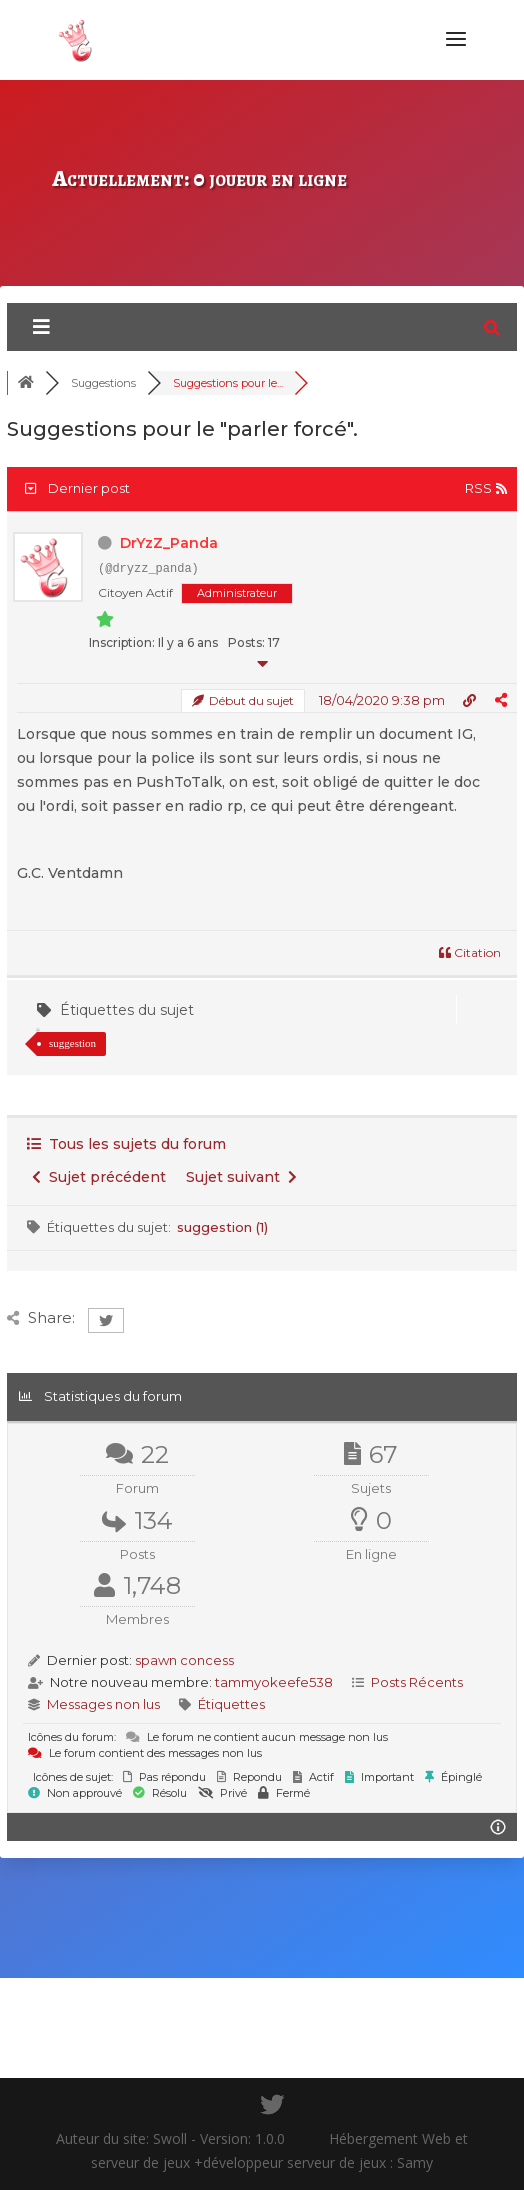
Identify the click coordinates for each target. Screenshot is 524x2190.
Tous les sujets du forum (126, 1144)
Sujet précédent (99, 1177)
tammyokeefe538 (274, 1682)
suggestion (72, 1043)
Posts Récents (417, 1682)
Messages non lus (103, 1704)
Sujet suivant (241, 1177)
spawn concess (184, 1660)
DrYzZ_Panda (169, 543)
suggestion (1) (222, 1227)
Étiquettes (231, 1704)
